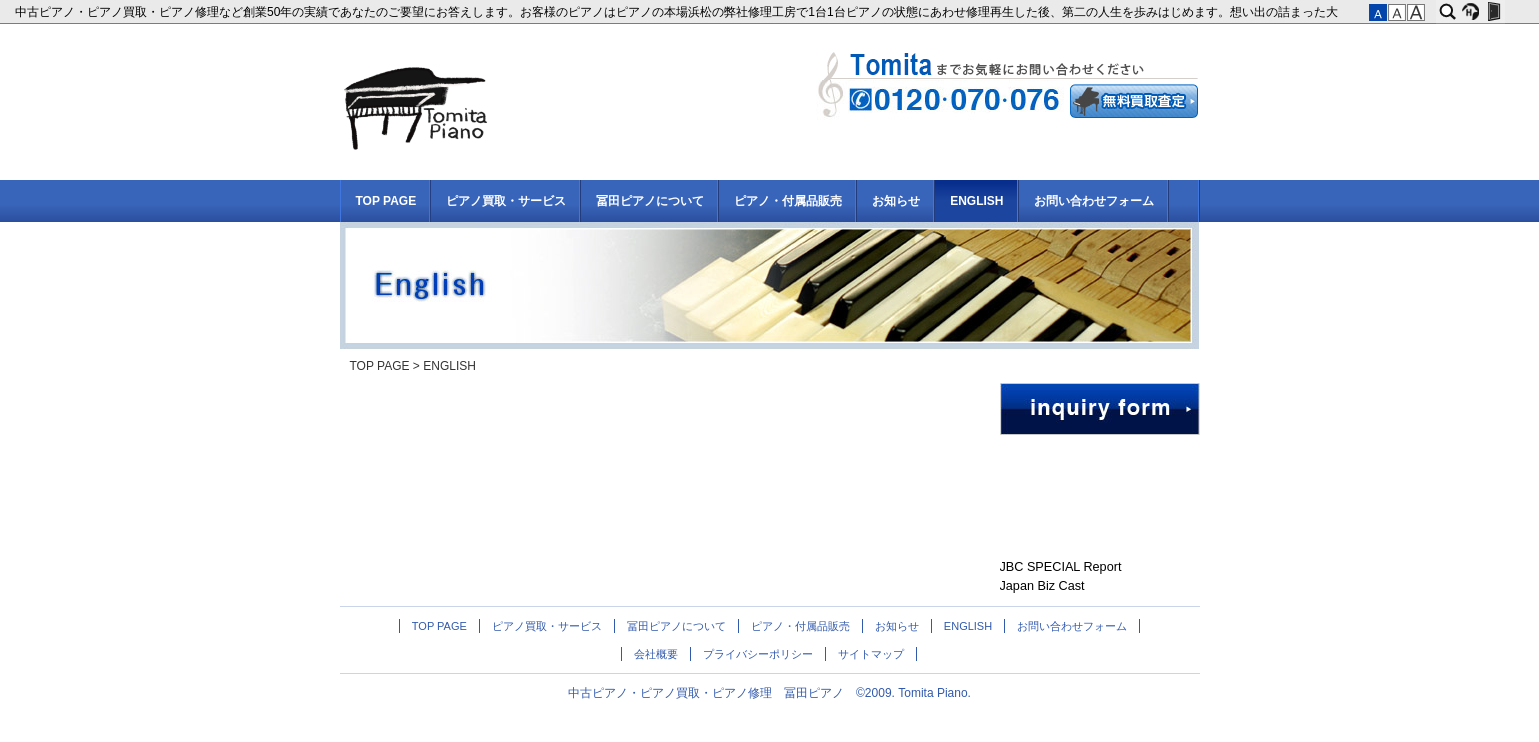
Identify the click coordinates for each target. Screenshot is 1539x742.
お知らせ (896, 201)
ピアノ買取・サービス (506, 201)
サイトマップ (871, 654)
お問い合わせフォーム (1094, 201)
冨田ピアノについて (650, 201)
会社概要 (656, 654)
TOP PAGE (386, 201)
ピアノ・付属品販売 (788, 201)
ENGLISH (976, 201)
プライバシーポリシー (758, 654)
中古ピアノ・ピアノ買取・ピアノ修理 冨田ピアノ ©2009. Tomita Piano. (769, 693)
